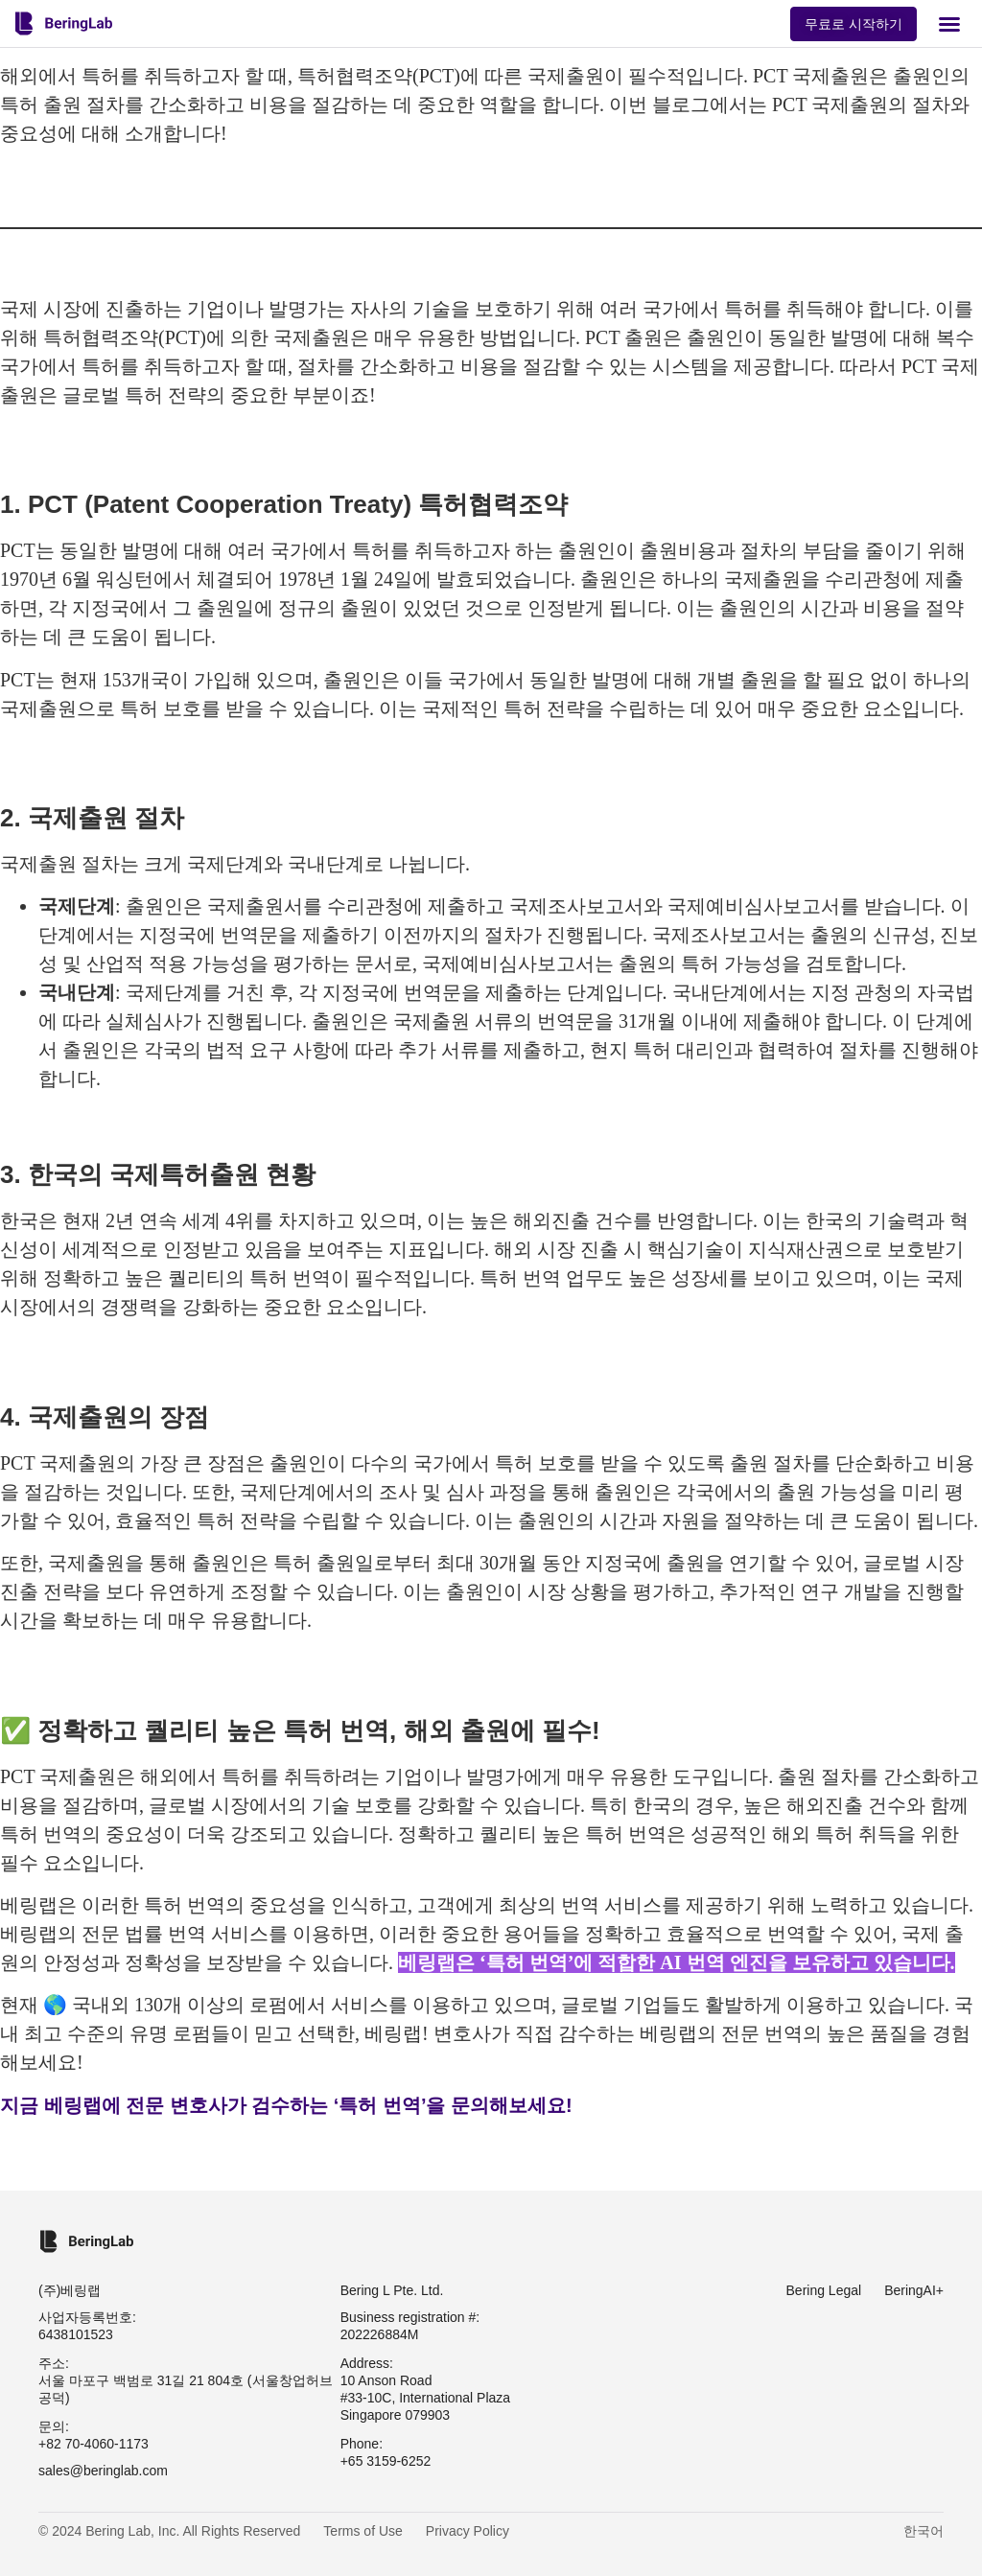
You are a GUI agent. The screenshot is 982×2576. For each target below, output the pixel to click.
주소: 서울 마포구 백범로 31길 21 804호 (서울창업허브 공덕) (185, 2380)
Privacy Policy (467, 2531)
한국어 (923, 2531)
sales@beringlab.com (103, 2470)
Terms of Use (362, 2531)
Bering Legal (824, 2290)
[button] (949, 24)
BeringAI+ (914, 2290)
